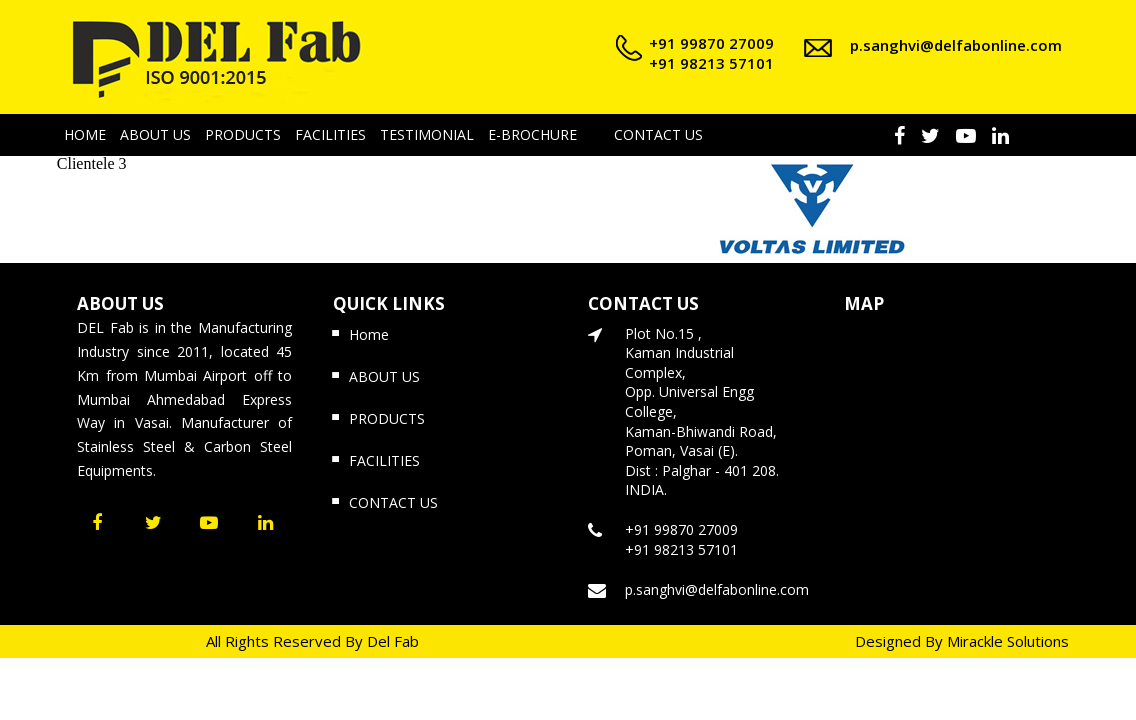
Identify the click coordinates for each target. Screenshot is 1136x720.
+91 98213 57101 (711, 63)
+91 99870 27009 (711, 43)
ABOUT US (155, 134)
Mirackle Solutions (1008, 641)
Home (369, 334)
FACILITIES (330, 134)
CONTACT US (658, 134)
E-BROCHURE (532, 134)
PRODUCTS (243, 134)
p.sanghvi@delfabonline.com (956, 45)
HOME (85, 134)
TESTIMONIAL (427, 134)
